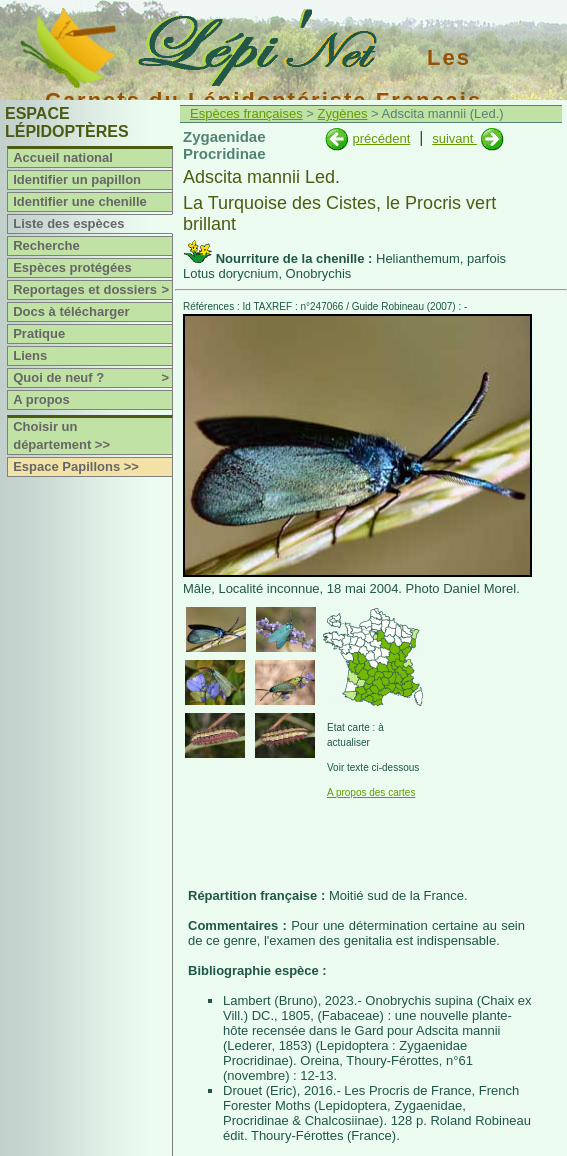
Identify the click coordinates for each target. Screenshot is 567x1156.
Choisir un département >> (61, 435)
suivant (454, 138)
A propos (41, 399)
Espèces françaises (246, 113)
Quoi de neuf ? (92, 378)
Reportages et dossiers (92, 290)
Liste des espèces (68, 223)
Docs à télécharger (71, 311)
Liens (30, 355)
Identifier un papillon (77, 179)
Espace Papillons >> (76, 466)
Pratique (39, 333)
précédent (381, 138)
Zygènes (343, 113)
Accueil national (63, 157)
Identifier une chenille (80, 201)
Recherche (46, 245)
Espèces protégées (72, 267)
